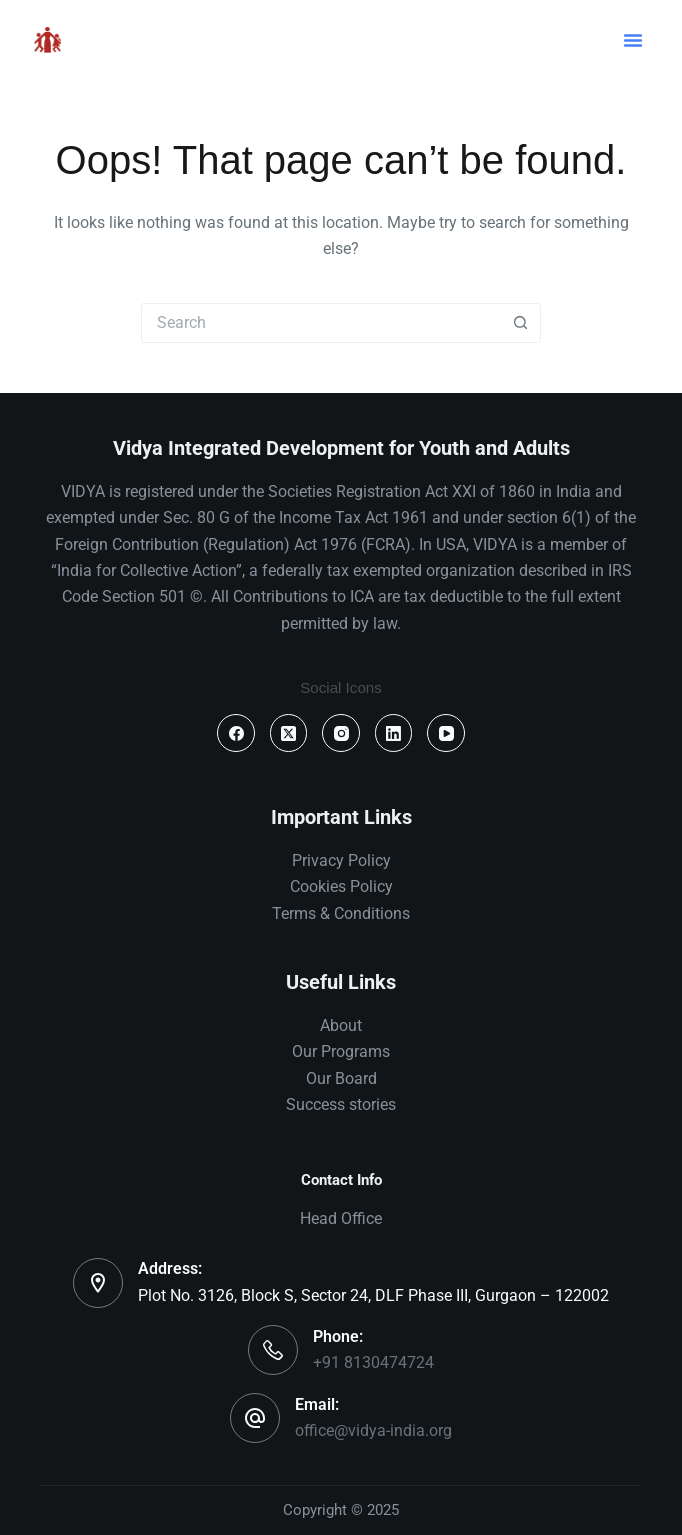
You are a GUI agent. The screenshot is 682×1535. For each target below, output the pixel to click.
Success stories (341, 1104)
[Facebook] (236, 733)
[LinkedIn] (394, 733)
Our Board (341, 1078)
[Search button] (521, 323)
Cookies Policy (341, 886)
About (341, 1025)
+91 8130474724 (373, 1362)
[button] (633, 40)
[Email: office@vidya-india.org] (255, 1418)
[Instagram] (341, 733)
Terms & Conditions (341, 913)
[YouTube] (446, 733)
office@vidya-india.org (373, 1430)
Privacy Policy (341, 860)
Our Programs (341, 1051)
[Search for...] (321, 323)
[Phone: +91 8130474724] (273, 1350)
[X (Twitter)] (289, 733)
